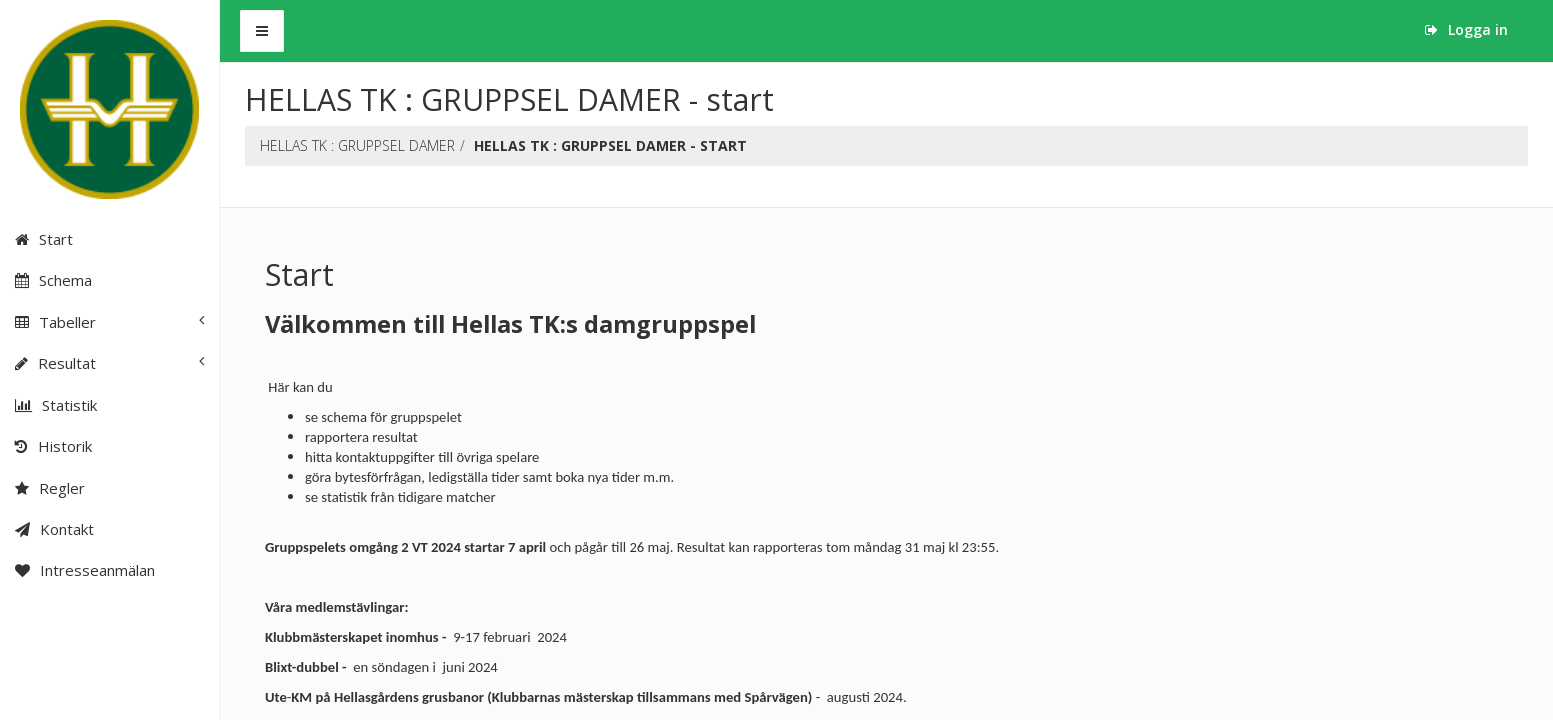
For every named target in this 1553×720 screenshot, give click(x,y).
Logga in (1466, 29)
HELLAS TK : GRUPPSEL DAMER (357, 145)
